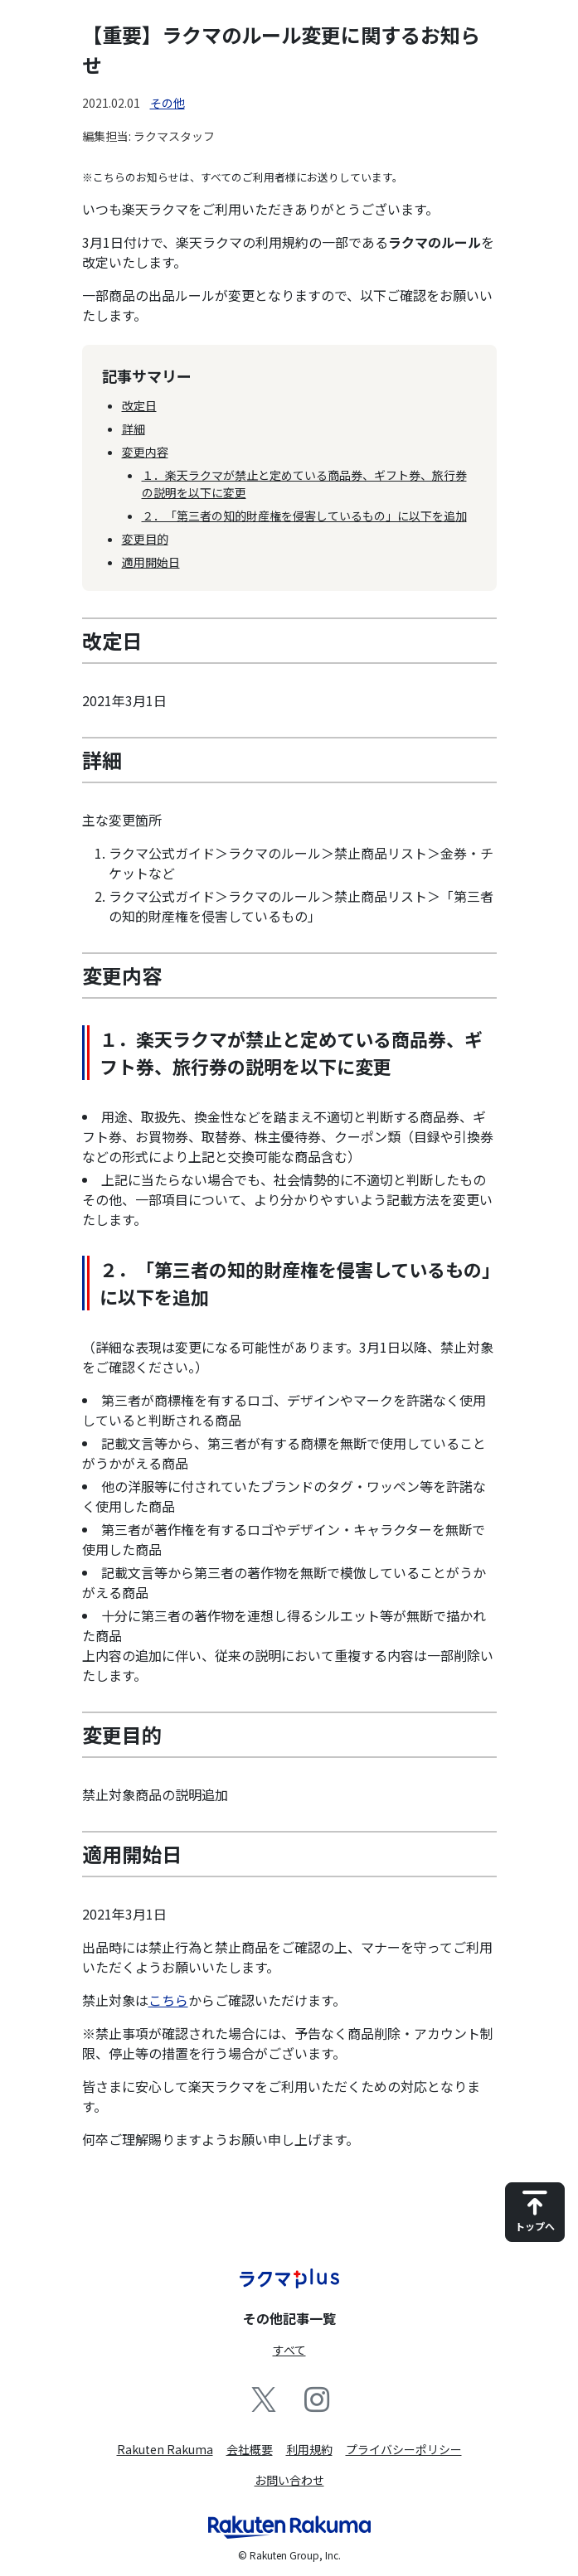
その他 (167, 102)
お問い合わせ (289, 2480)
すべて (289, 2349)
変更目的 (145, 538)
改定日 (139, 405)
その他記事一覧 (289, 2318)
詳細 (133, 428)
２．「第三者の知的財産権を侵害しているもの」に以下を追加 (304, 515)
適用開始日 (151, 562)
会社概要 (249, 2449)
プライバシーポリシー (404, 2449)
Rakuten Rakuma (165, 2449)
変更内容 (145, 451)
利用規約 (309, 2449)
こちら (168, 2000)
